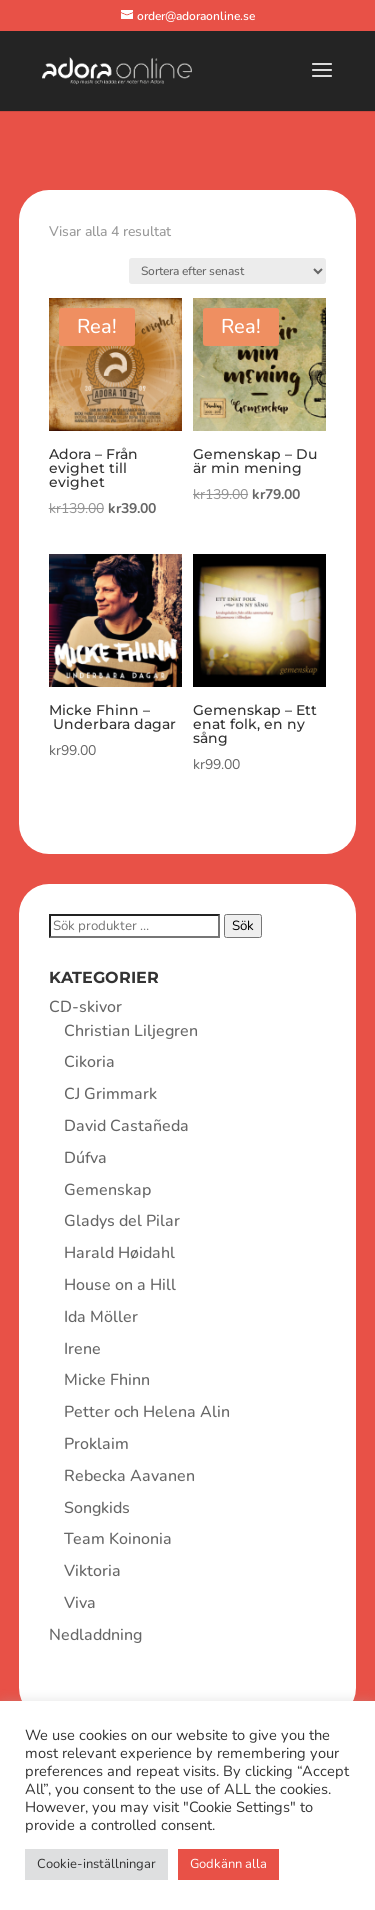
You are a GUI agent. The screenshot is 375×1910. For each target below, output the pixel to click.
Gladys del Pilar (122, 1221)
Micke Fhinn (107, 1380)
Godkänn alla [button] (228, 1864)
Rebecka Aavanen (129, 1476)
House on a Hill (120, 1285)
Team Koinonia (118, 1539)
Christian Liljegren (131, 1031)
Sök (243, 926)
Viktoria (92, 1571)
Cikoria (89, 1062)
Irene (82, 1349)
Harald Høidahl (119, 1253)
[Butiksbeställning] (227, 271)
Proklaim (96, 1444)
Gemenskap (107, 1190)
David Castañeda (126, 1126)
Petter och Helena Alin (147, 1412)
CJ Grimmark (110, 1094)
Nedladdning (95, 1635)
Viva (80, 1603)
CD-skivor (85, 1007)
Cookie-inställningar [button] (96, 1864)
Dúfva (85, 1158)
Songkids (97, 1508)
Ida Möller (101, 1317)
